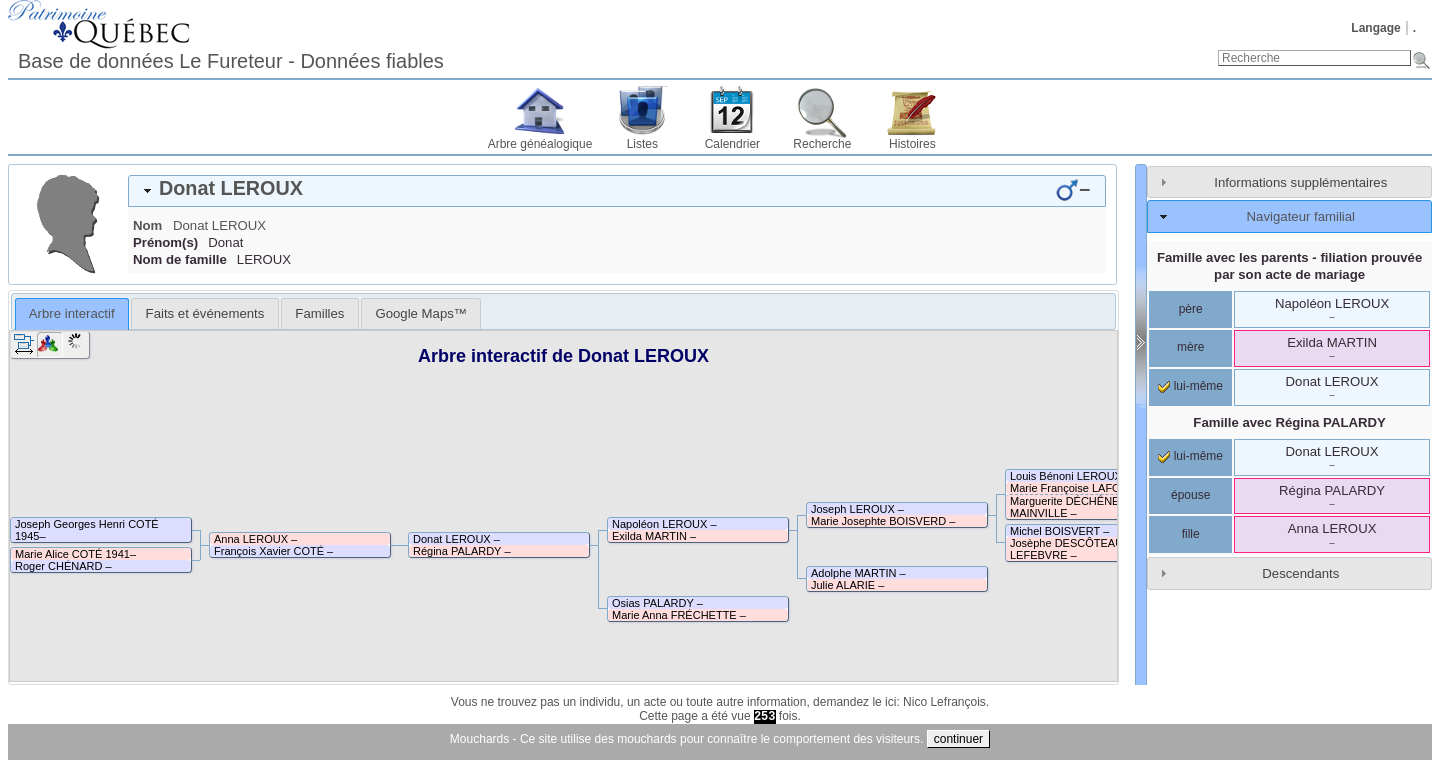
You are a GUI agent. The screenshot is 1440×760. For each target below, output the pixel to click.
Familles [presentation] (319, 313)
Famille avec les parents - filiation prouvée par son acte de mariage (1289, 266)
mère (1190, 347)
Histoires (912, 144)
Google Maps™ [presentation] (421, 313)
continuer (958, 739)
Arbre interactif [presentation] (72, 313)
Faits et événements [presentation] (205, 313)
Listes (642, 144)
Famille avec (1289, 422)
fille (1191, 534)
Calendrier (732, 144)
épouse (1190, 495)
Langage (1375, 28)
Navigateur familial (1301, 216)
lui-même (1190, 386)
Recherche (822, 144)
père (1191, 309)
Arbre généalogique (540, 144)
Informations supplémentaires (1300, 182)
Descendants (1300, 573)
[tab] (617, 191)
